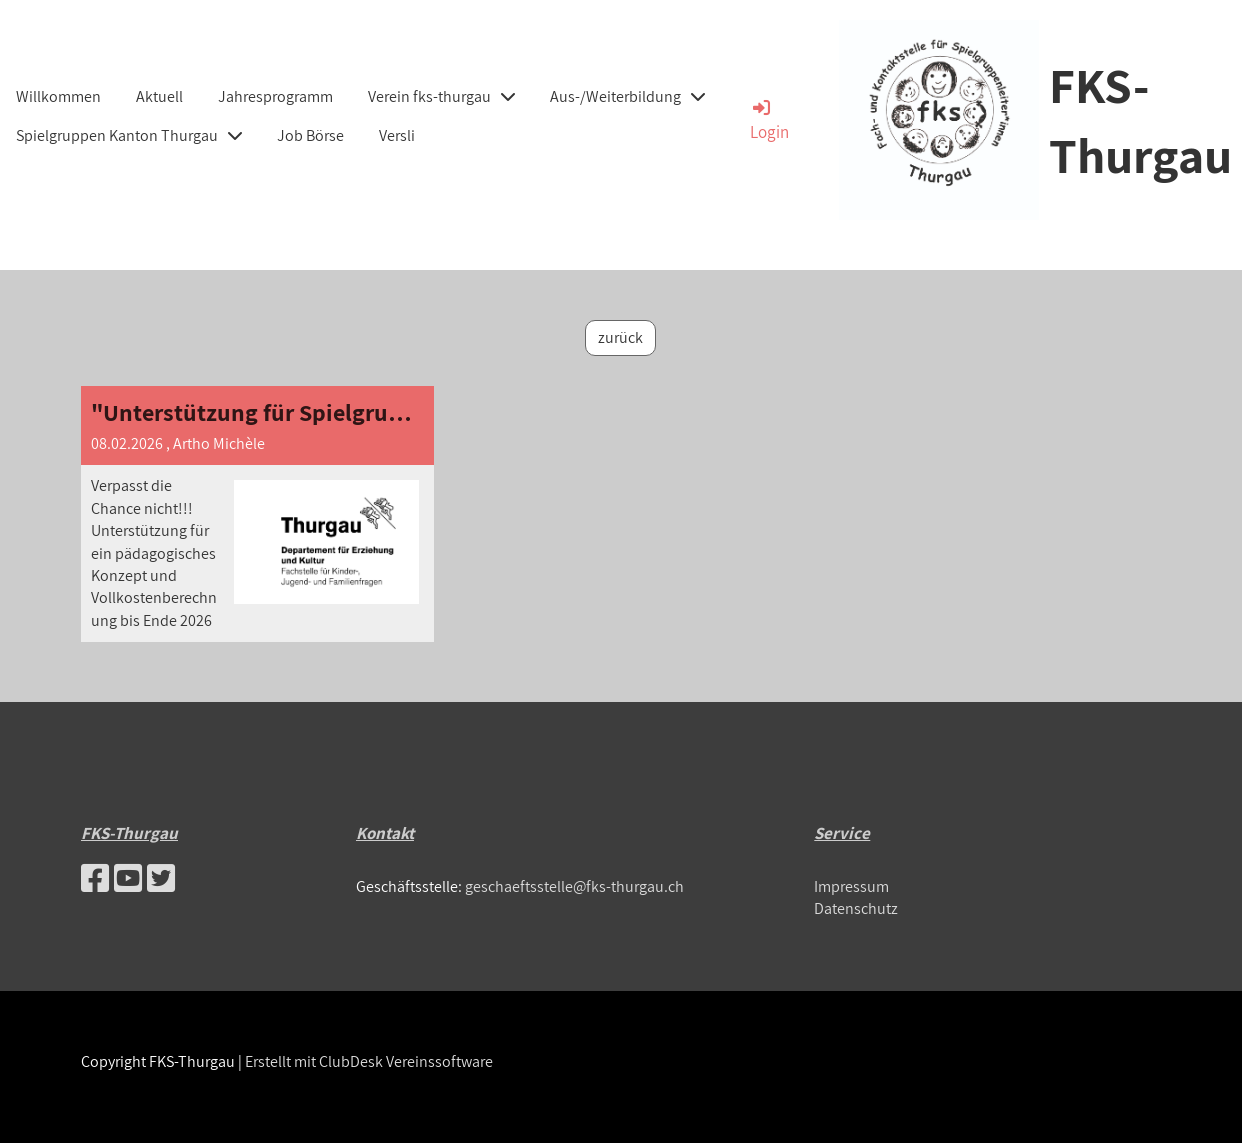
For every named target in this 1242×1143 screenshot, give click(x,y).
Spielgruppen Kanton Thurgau (129, 135)
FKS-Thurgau (1140, 119)
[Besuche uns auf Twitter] (161, 878)
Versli (397, 135)
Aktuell (159, 96)
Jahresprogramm (275, 96)
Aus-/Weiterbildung (627, 96)
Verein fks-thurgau (441, 96)
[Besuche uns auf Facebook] (95, 878)
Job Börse (310, 135)
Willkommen (58, 96)
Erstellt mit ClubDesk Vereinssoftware (369, 1061)
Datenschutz (856, 908)
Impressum (851, 886)
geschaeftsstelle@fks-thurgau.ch (574, 886)
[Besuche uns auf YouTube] (128, 878)
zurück (620, 337)
